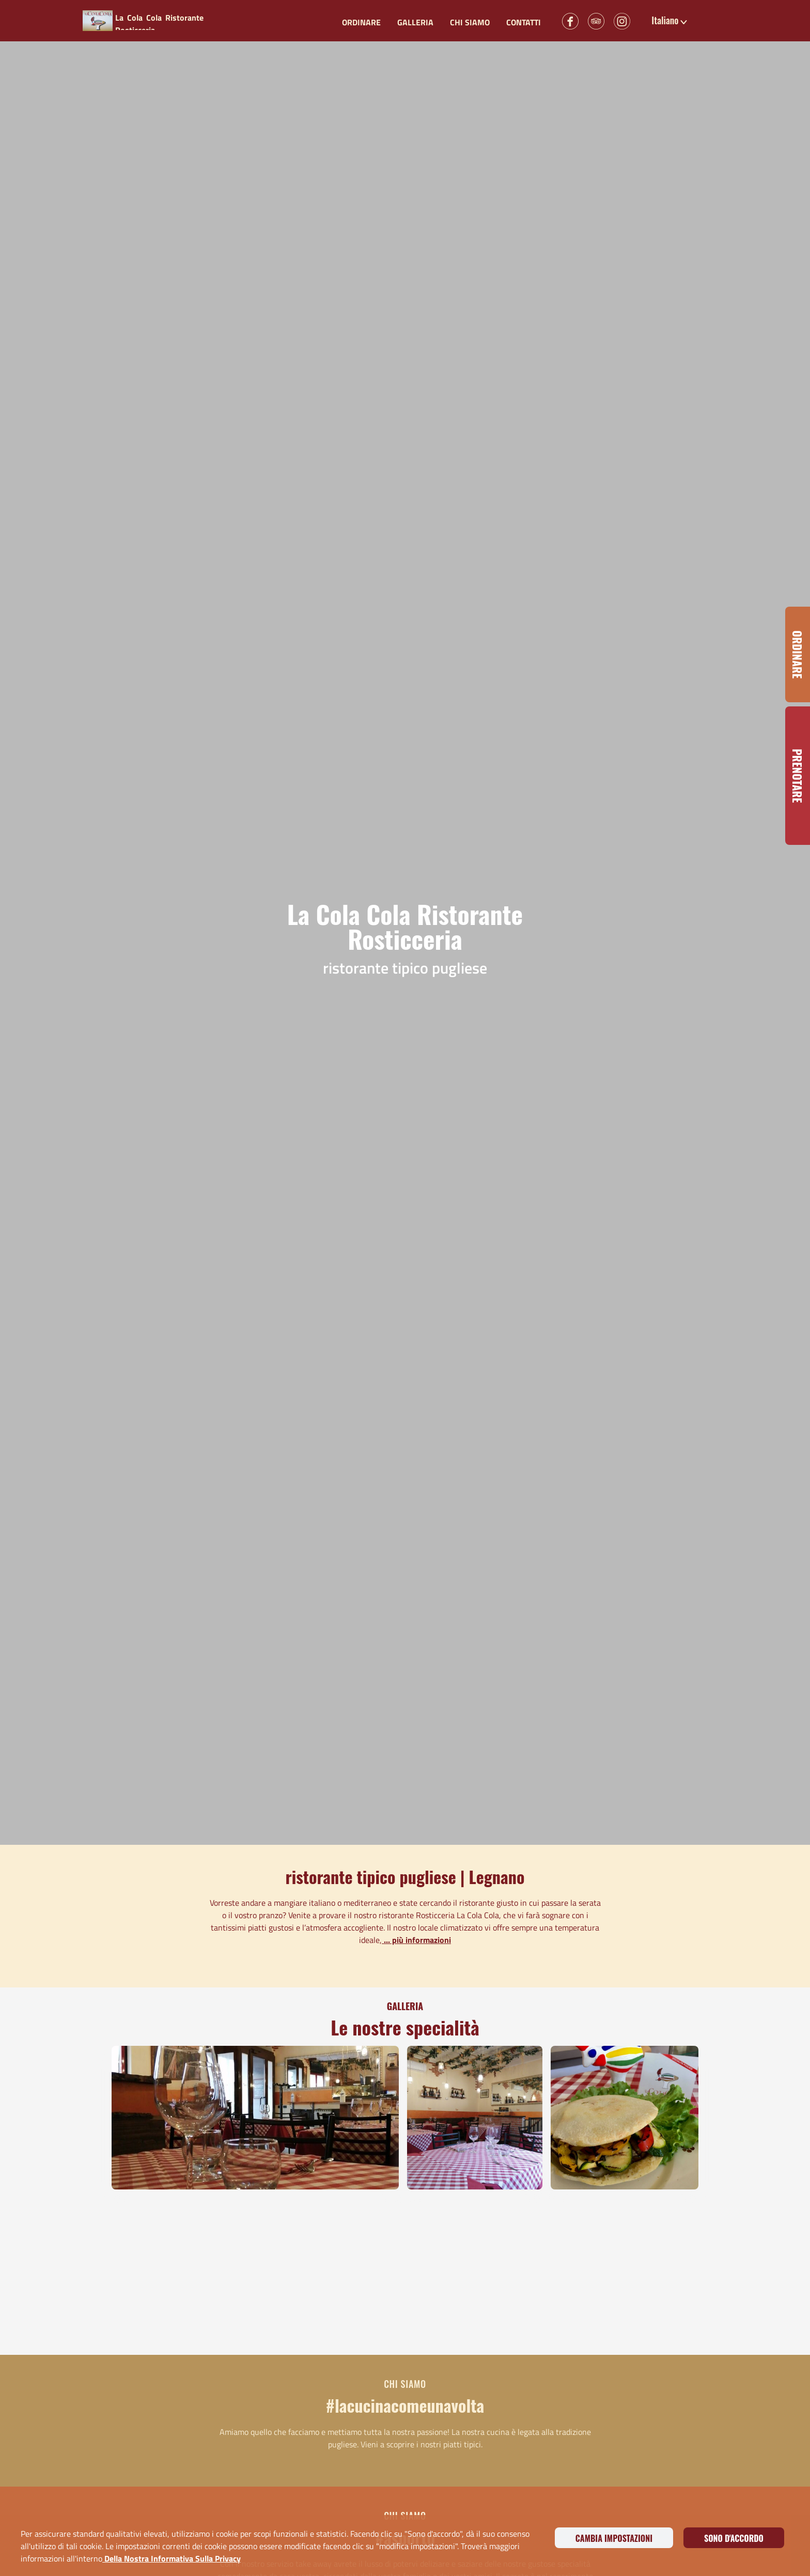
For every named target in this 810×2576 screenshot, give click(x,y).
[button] (670, 20)
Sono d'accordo (734, 2538)
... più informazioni (416, 1940)
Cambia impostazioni (613, 2538)
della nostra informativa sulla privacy (171, 2558)
